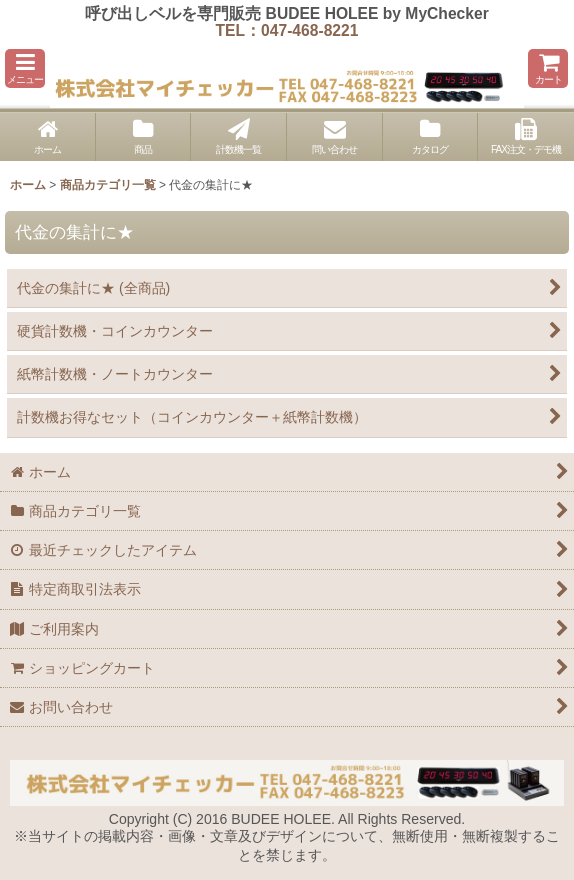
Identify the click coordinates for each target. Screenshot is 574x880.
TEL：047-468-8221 (287, 30)
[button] (25, 68)
